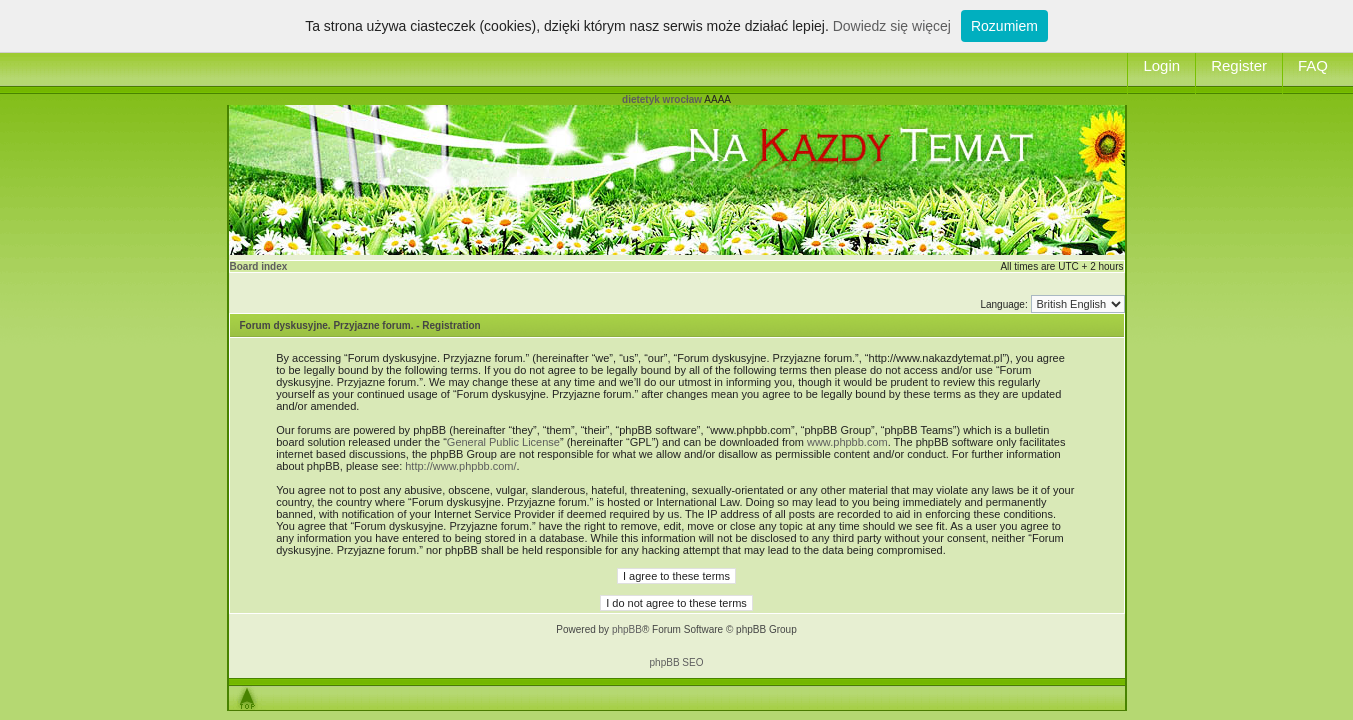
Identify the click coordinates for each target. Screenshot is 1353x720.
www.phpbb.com (847, 442)
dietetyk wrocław (662, 99)
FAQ (1313, 65)
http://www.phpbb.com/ (460, 466)
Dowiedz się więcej (892, 26)
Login (1161, 65)
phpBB (627, 629)
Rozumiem (1004, 26)
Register (1239, 65)
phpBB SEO (677, 662)
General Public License (503, 442)
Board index (259, 266)
